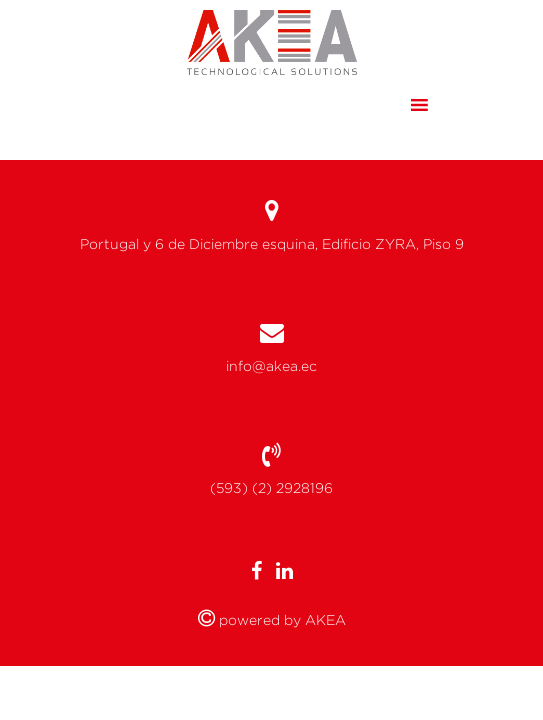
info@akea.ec (271, 366)
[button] (380, 105)
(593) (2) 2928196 (271, 488)
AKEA (323, 620)
